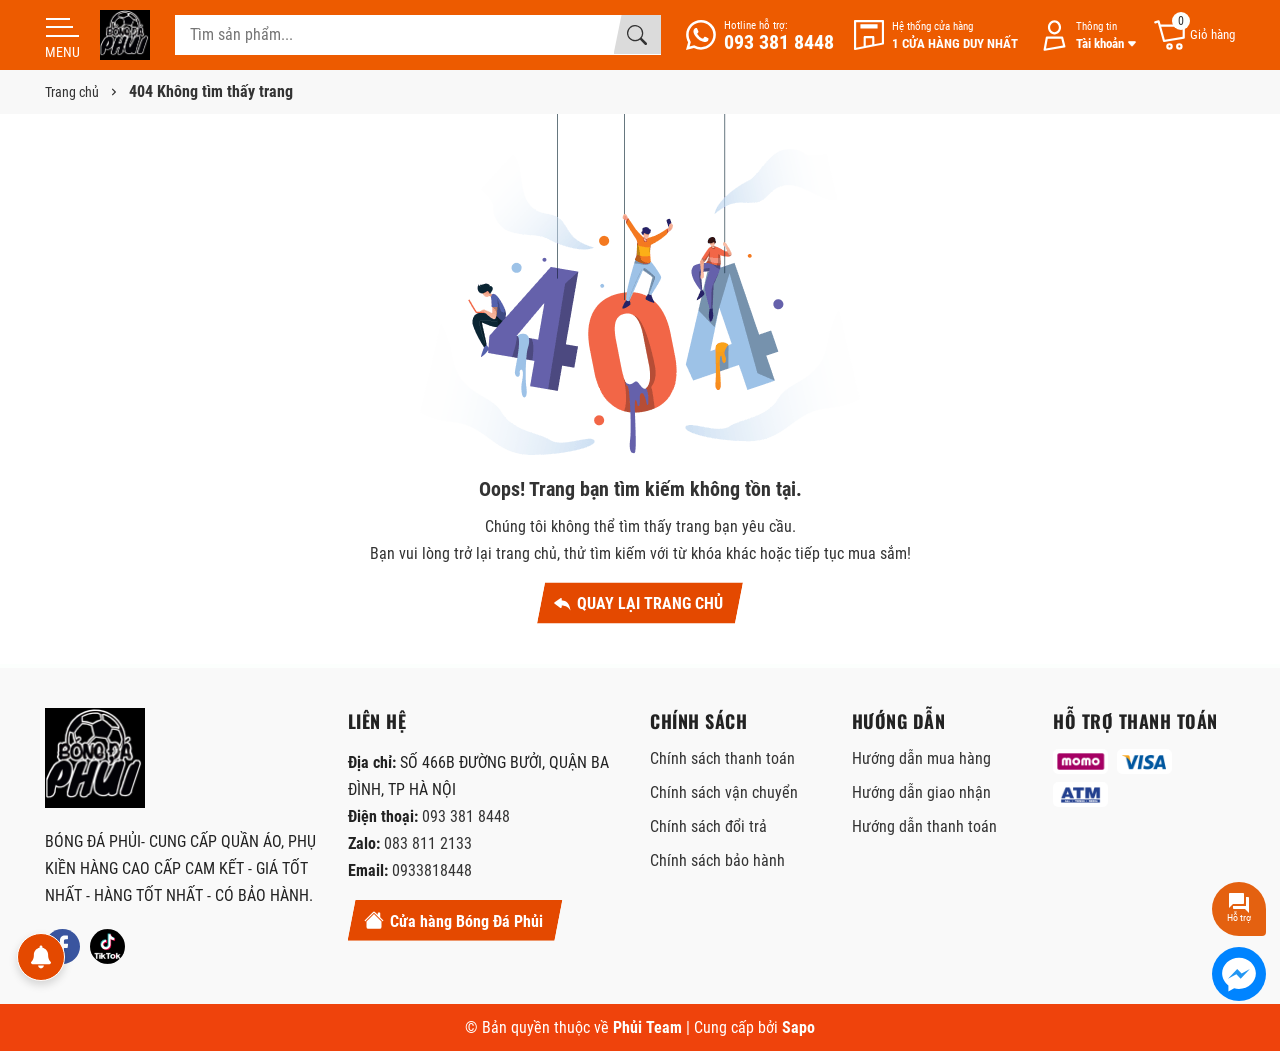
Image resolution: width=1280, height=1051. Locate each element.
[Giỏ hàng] (1193, 35)
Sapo (798, 1027)
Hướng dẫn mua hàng (921, 758)
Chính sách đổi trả (708, 826)
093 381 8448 (466, 816)
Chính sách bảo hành (717, 860)
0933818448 (432, 870)
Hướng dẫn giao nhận (921, 792)
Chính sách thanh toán (722, 758)
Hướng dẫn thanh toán (924, 826)
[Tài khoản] (1085, 35)
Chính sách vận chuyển (724, 792)
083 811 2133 (428, 843)
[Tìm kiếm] (637, 35)
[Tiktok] (107, 946)
